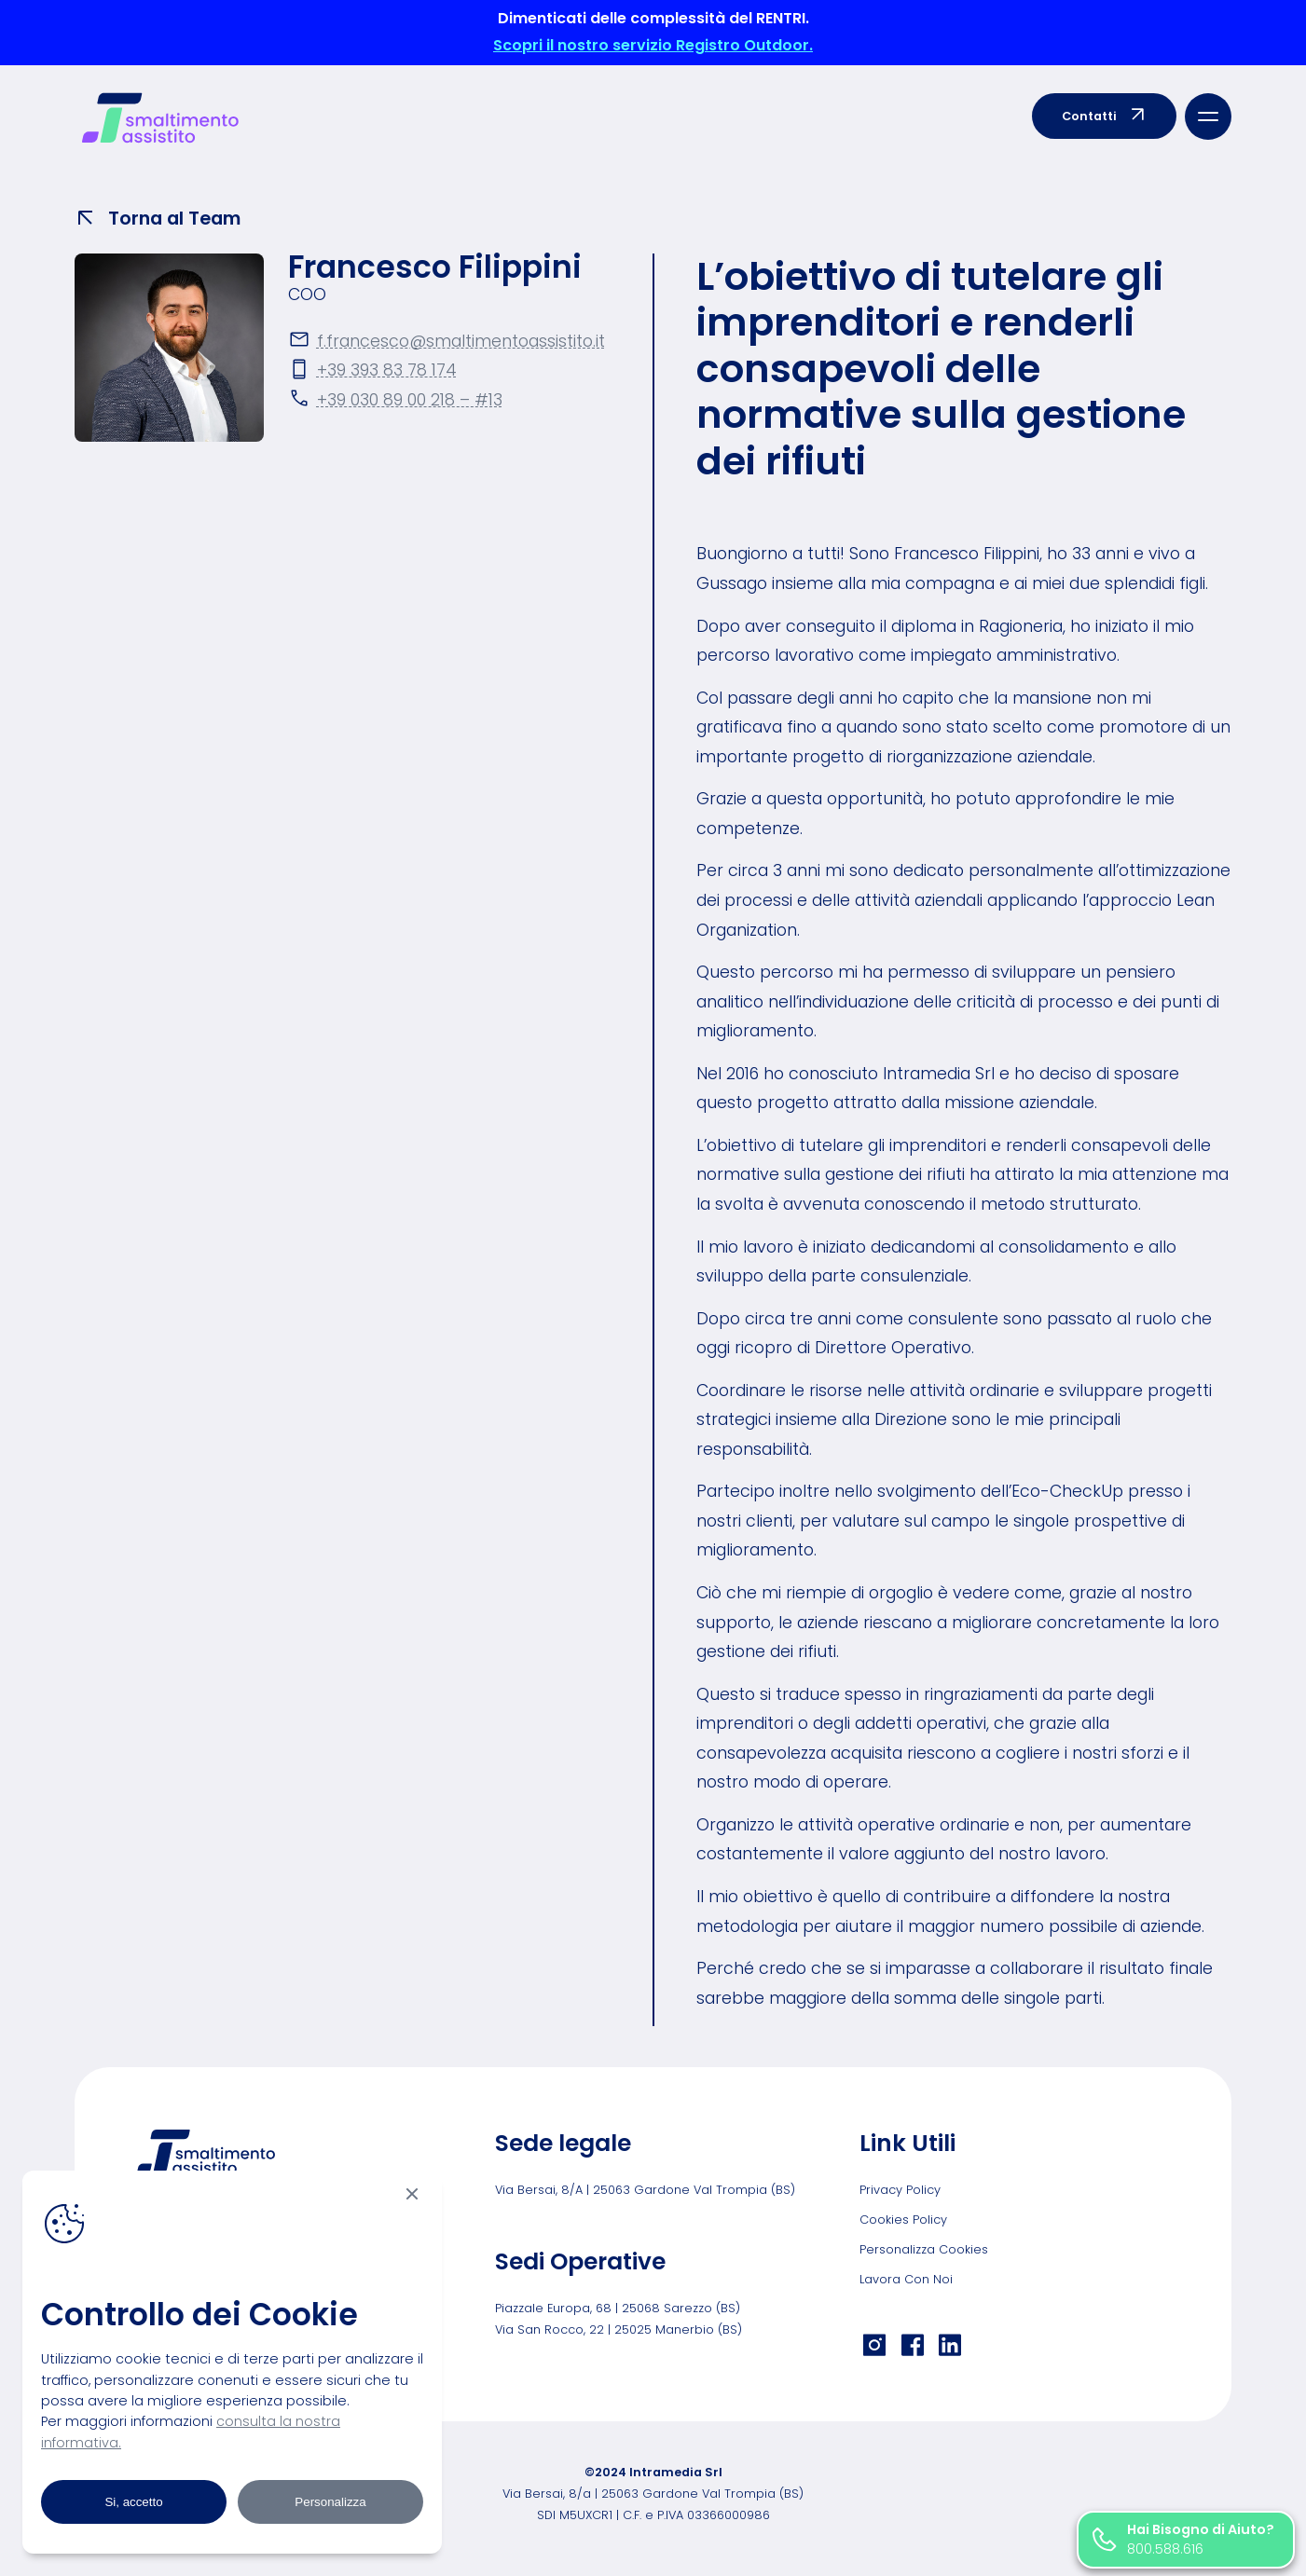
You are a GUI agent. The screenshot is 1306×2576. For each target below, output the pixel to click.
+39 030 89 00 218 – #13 (409, 400)
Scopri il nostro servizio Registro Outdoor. (653, 45)
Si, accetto (133, 2502)
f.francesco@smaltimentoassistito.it (461, 341)
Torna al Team (158, 218)
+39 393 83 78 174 (387, 370)
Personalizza (330, 2502)
